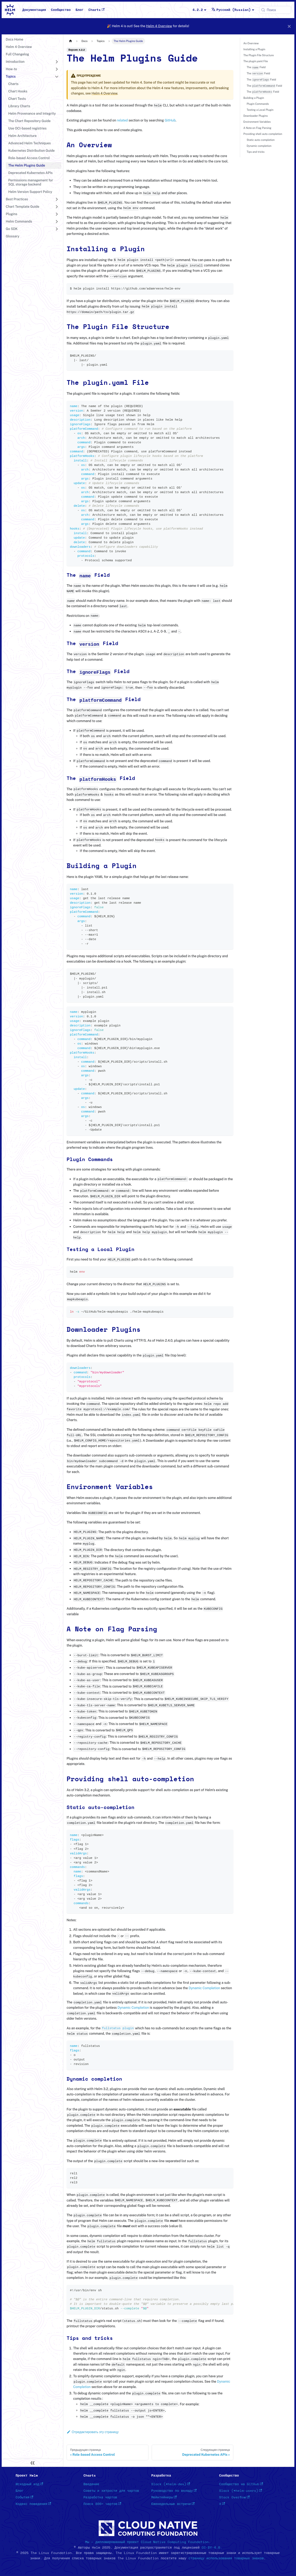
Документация (34, 10)
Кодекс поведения (33, 2504)
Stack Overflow (234, 2497)
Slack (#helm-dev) (170, 2484)
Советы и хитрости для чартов (111, 2490)
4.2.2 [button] (198, 10)
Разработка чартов (100, 2497)
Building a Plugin (253, 97)
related (122, 120)
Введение (91, 2484)
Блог (79, 10)
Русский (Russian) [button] (231, 10)
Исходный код (29, 2484)
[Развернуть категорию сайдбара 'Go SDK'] (56, 229)
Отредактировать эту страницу (93, 2432)
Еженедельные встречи (173, 2504)
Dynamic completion (259, 145)
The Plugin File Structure (258, 55)
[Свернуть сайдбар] (32, 2463)
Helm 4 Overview (159, 26)
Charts (96, 10)
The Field (256, 68)
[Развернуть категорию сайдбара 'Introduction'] (56, 61)
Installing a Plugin (254, 49)
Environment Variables (257, 121)
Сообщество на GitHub (241, 2484)
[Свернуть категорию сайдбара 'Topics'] (56, 76)
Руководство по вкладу (174, 2490)
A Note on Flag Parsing (257, 128)
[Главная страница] (70, 41)
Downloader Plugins (255, 115)
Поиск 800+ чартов (102, 2504)
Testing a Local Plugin (260, 109)
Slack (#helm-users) (240, 2490)
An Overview (251, 43)
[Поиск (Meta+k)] (275, 10)
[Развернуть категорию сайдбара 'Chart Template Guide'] (56, 206)
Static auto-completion (261, 139)
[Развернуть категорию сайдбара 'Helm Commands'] (56, 221)
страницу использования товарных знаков (226, 2558)
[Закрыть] (289, 26)
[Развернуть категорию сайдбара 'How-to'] (56, 69)
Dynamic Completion (204, 1988)
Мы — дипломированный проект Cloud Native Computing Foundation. (148, 2542)
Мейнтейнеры (164, 2497)
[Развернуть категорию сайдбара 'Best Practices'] (56, 199)
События (24, 2497)
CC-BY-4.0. (212, 2547)
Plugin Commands (258, 103)
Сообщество (61, 10)
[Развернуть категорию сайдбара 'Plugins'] (56, 214)
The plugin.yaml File (255, 61)
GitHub (170, 120)
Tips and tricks (256, 151)
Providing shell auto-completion (262, 133)
